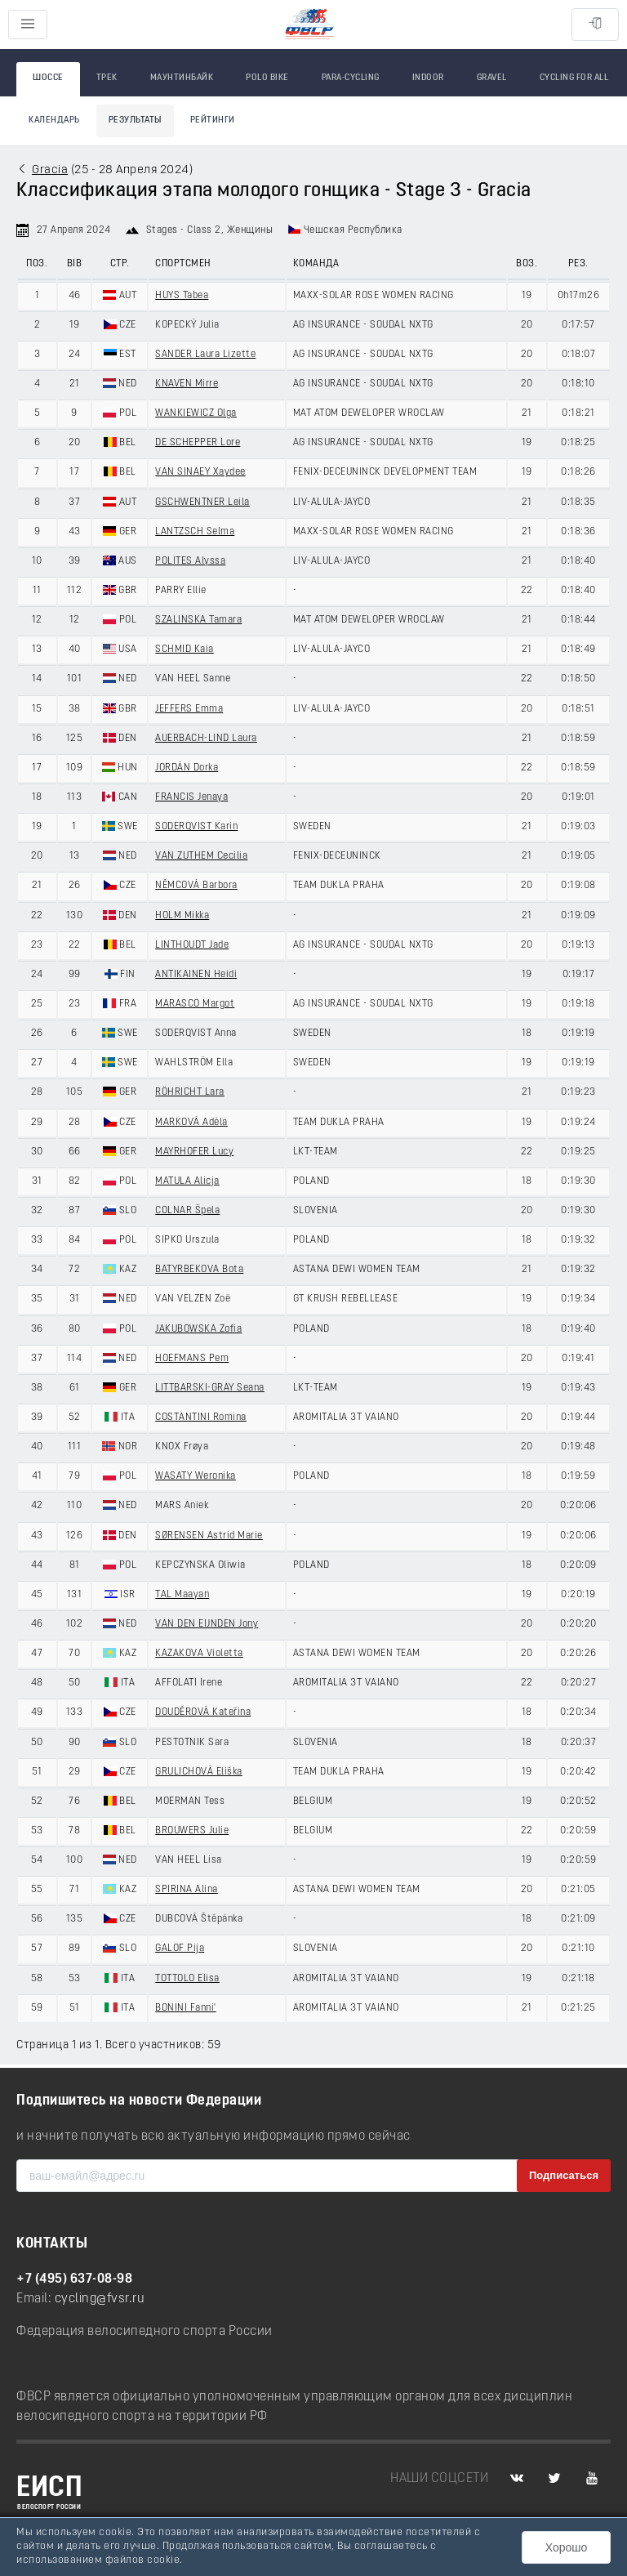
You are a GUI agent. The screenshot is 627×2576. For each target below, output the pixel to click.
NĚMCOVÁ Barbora (196, 886)
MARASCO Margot (194, 1004)
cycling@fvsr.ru (100, 2299)
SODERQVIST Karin (196, 827)
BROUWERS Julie (192, 1831)
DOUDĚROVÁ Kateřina (203, 1712)
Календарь (54, 120)
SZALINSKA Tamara (198, 620)
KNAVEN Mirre (186, 384)
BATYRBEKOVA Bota (199, 1270)
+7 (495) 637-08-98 (74, 2279)
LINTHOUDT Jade (192, 945)
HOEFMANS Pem (192, 1359)
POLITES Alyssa (190, 561)
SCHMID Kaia (184, 649)
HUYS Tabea (181, 296)
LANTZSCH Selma (194, 532)
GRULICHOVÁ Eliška (198, 1772)
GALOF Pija (179, 1948)
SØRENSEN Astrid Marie (209, 1536)
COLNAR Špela (187, 1211)
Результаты (135, 120)
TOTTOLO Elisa (187, 1979)
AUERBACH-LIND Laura (206, 738)
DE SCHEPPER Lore (197, 443)
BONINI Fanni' (185, 2008)
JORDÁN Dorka (186, 768)
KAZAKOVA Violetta (199, 1654)
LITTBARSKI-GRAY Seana (210, 1388)
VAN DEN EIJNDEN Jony (206, 1624)
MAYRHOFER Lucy (194, 1152)
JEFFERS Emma (189, 709)
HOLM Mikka (182, 916)
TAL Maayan (182, 1595)
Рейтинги (212, 120)
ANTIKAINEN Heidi (196, 975)
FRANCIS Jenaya (191, 797)
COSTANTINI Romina (201, 1417)
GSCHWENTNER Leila (202, 502)
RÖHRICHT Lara (190, 1092)
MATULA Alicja (187, 1181)
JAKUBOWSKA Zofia (198, 1329)
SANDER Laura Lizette (205, 354)
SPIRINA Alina (186, 1890)
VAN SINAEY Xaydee (200, 472)
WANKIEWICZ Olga (196, 413)
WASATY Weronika (195, 1476)
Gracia (50, 170)
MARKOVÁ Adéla (191, 1122)
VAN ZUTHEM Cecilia (201, 856)
